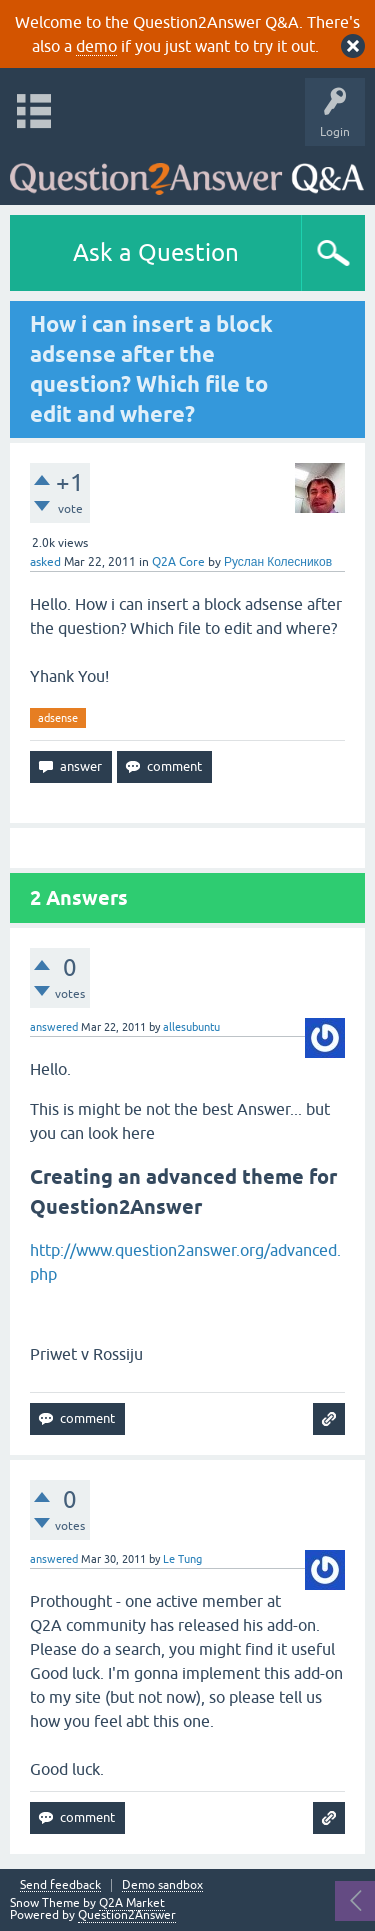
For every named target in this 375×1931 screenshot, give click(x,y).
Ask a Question (156, 252)
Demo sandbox (162, 1885)
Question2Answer (127, 1915)
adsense (58, 718)
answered (54, 1027)
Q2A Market (132, 1903)
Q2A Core (178, 562)
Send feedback (60, 1885)
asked (45, 562)
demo (96, 46)
